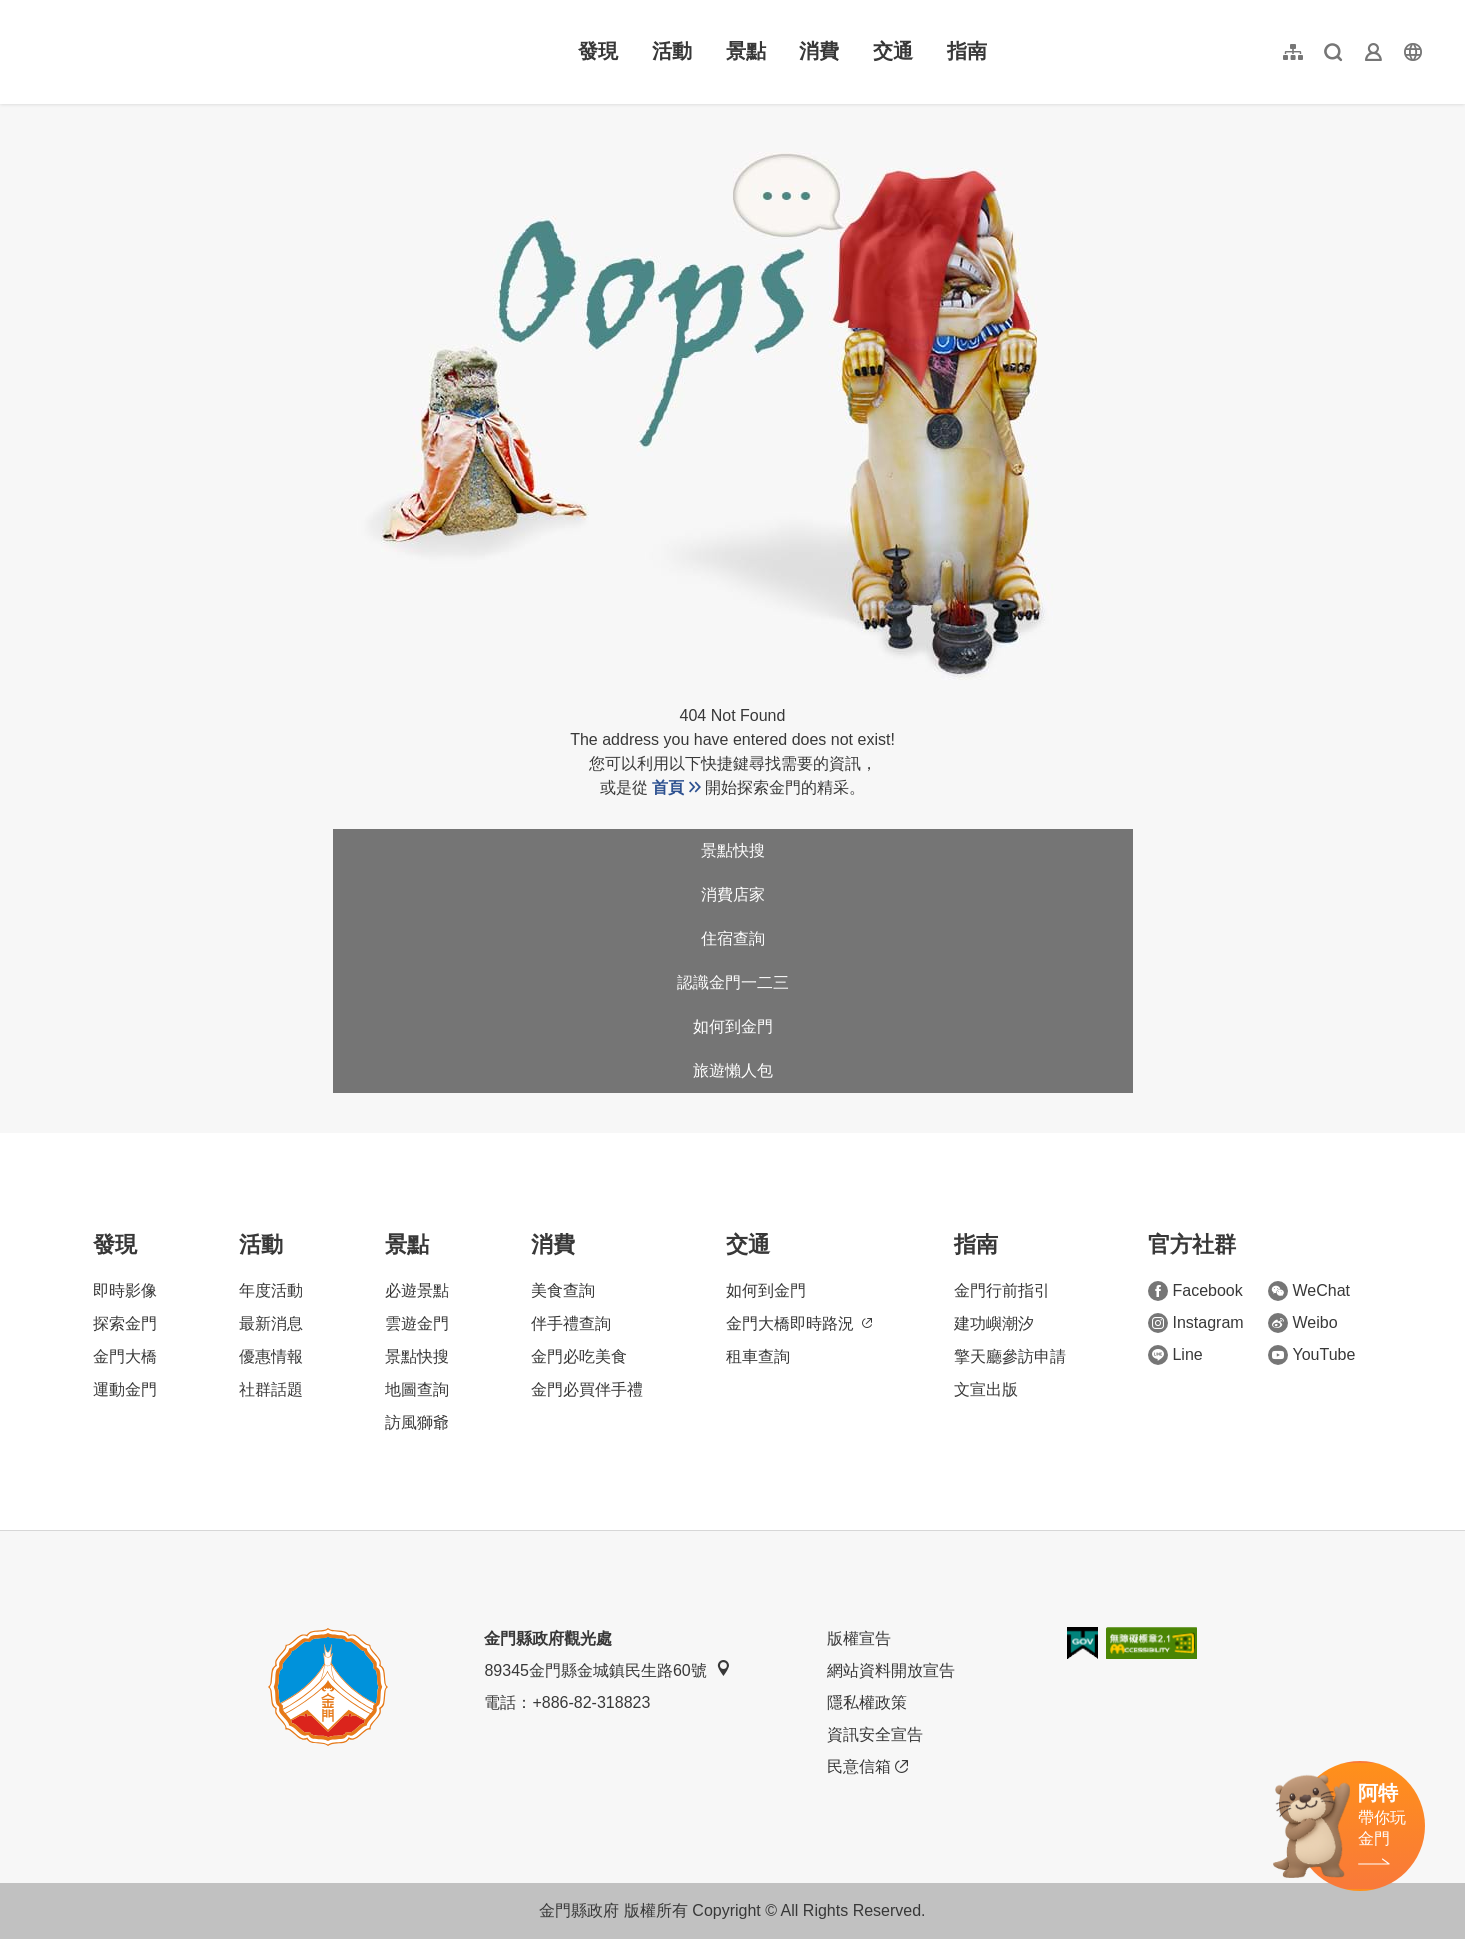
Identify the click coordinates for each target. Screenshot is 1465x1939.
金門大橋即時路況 (799, 1323)
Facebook (1195, 1291)
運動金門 (125, 1389)
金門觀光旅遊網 (163, 52)
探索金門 (125, 1323)
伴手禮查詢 (571, 1323)
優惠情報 (271, 1356)
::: (39, 11)
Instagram (1195, 1323)
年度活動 (271, 1290)
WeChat (1309, 1291)
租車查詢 (758, 1356)
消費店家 (733, 894)
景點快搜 (733, 850)
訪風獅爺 (417, 1422)
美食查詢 (563, 1290)
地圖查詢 (417, 1389)
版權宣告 (859, 1638)
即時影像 (125, 1290)
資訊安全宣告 (875, 1734)
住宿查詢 (733, 938)
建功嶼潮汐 (994, 1323)
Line (1175, 1355)
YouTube (1311, 1355)
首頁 (668, 787)
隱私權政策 (867, 1702)
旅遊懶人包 (733, 1070)
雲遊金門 (417, 1323)
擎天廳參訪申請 (1010, 1356)
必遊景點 (417, 1290)
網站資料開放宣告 (891, 1670)
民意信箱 (867, 1767)
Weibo (1302, 1323)
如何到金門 (733, 1026)
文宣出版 (986, 1389)
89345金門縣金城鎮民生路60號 (607, 1669)
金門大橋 (125, 1356)
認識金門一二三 (733, 982)
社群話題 (271, 1389)
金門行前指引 (1002, 1290)
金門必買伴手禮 (587, 1389)
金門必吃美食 (579, 1356)
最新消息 (271, 1323)
